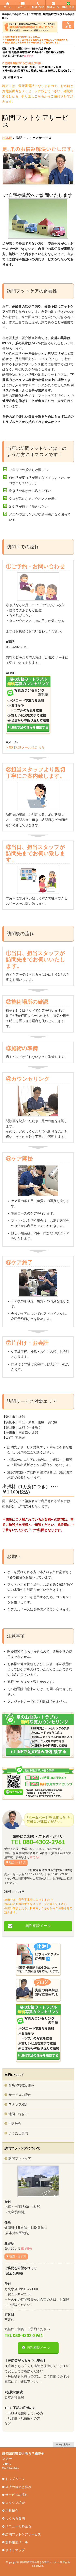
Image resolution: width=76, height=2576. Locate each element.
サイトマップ (15, 2550)
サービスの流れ (20, 2095)
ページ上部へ (63, 2444)
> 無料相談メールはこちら (25, 747)
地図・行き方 (17, 1862)
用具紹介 (15, 2123)
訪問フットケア (20, 2158)
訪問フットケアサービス (23, 2534)
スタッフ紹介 (18, 2104)
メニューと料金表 (18, 2526)
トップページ (15, 2479)
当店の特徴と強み (21, 2085)
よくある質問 (18, 2133)
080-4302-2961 (10, 2467)
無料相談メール (38, 1926)
